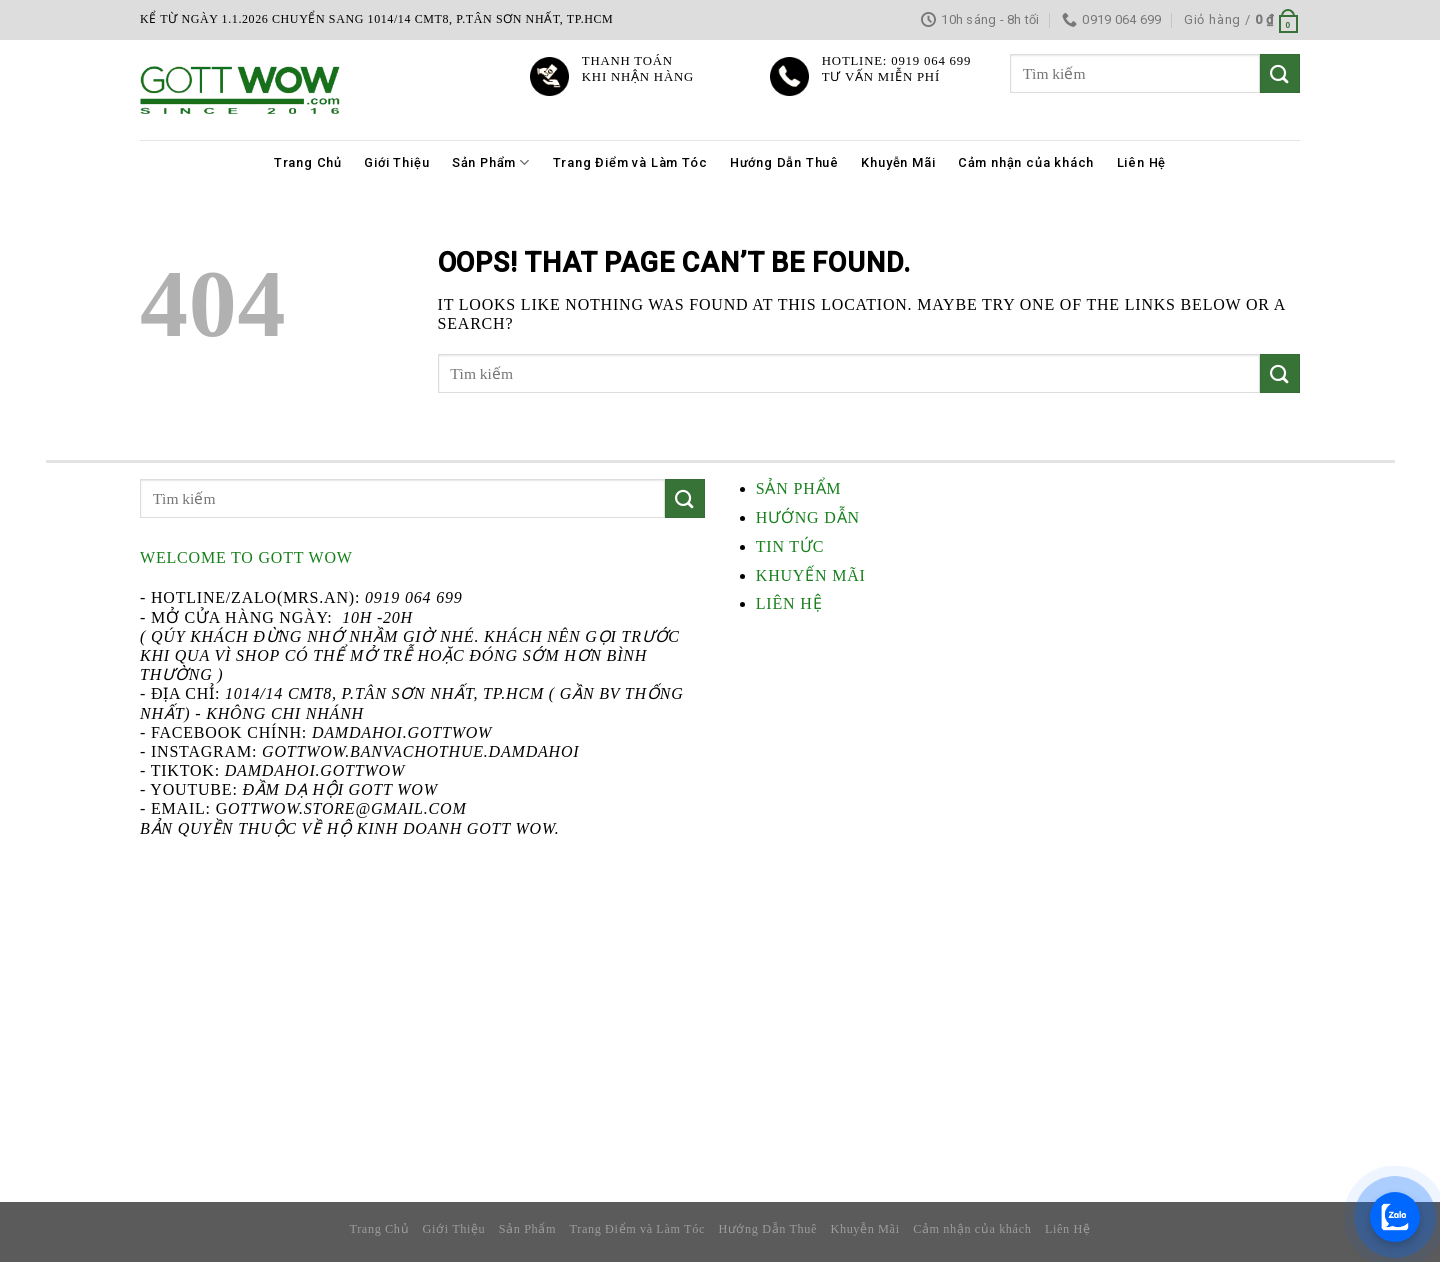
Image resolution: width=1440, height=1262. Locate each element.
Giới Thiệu (396, 162)
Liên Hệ (1142, 162)
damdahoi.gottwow (315, 770)
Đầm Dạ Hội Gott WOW (339, 789)
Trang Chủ (308, 162)
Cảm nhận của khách (1026, 162)
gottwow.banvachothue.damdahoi (420, 751)
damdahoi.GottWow (402, 732)
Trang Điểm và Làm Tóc (630, 162)
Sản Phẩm (491, 162)
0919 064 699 (414, 597)
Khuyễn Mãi (898, 162)
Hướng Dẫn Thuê (784, 162)
